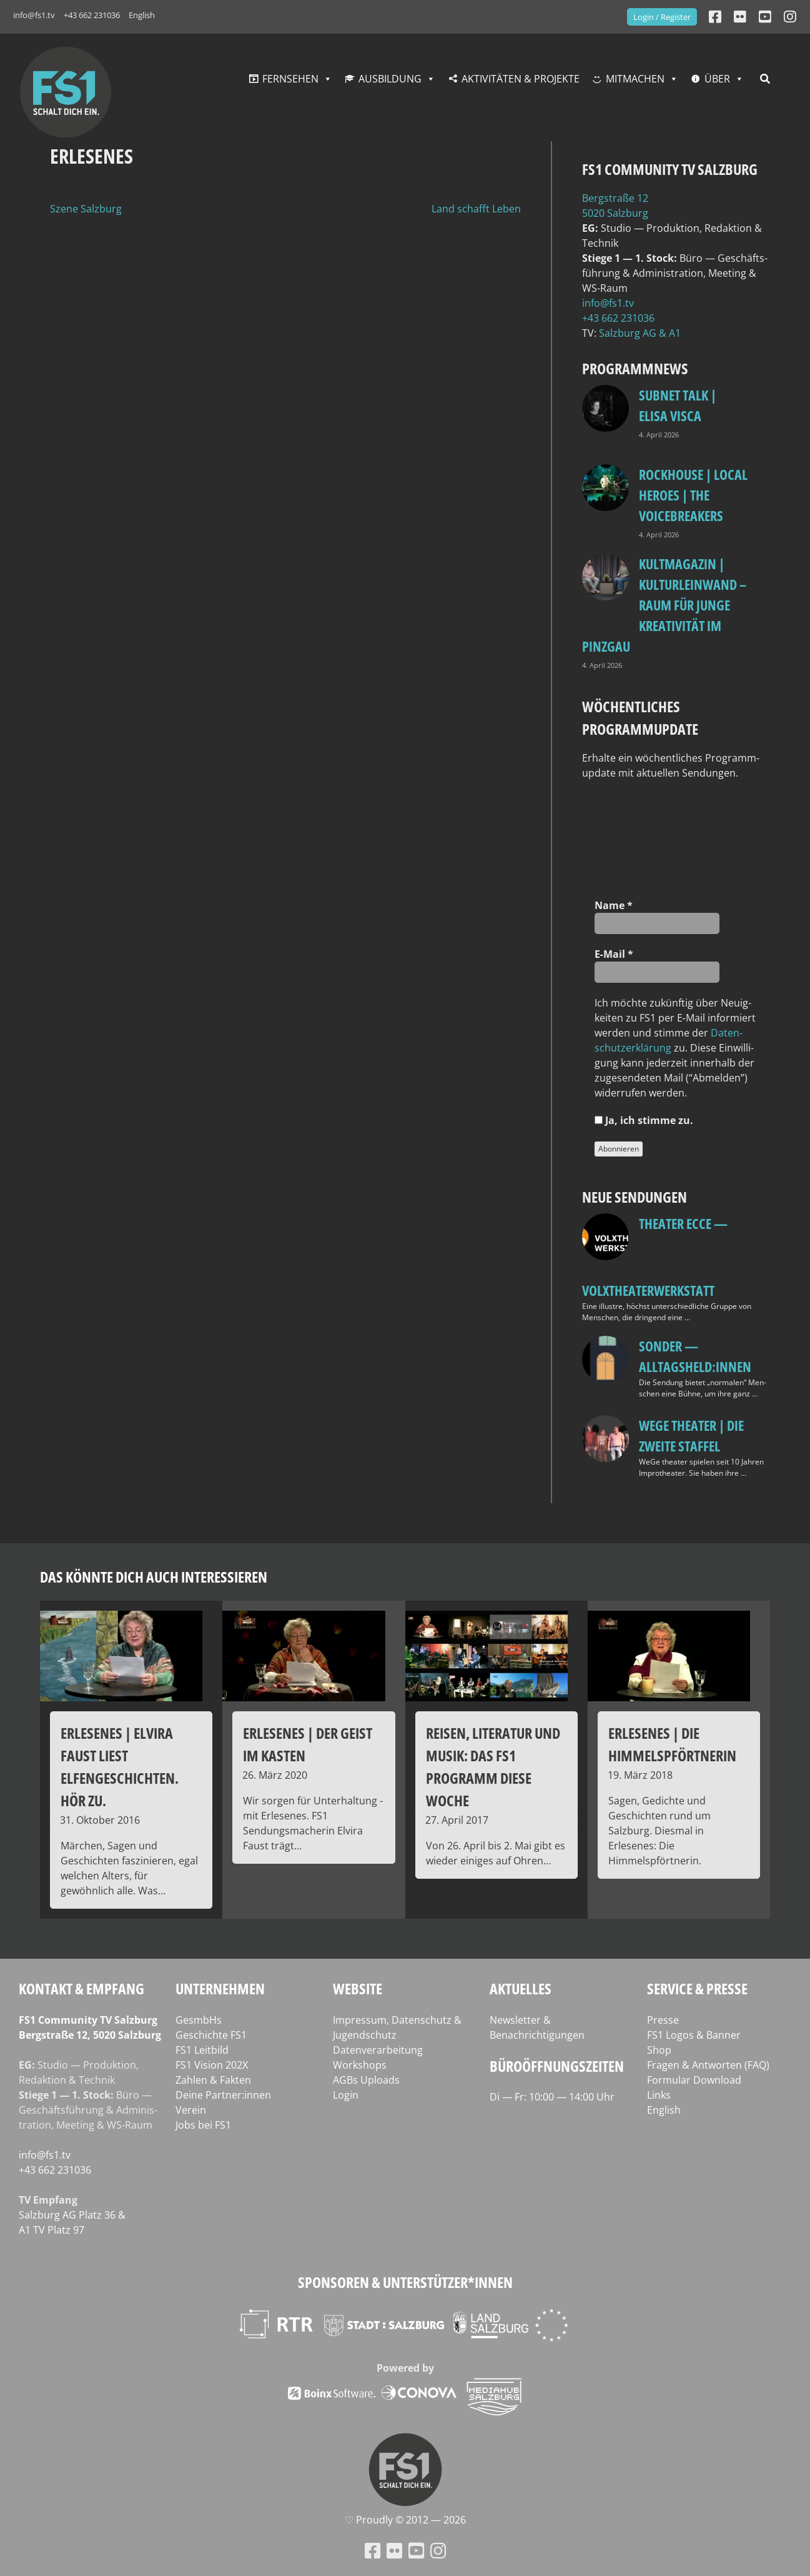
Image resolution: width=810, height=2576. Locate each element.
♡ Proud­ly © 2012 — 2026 (405, 2520)
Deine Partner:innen (223, 2095)
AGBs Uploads (366, 2080)
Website (357, 1988)
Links (659, 2095)
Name (614, 905)
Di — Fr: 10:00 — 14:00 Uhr (552, 2097)
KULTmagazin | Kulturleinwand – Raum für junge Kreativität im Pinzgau (664, 604)
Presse (663, 2020)
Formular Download (694, 2080)
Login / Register (662, 16)
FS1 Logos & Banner (694, 2035)
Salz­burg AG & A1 (640, 333)
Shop (659, 2050)
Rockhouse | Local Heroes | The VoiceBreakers (693, 495)
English (142, 15)
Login (345, 2095)
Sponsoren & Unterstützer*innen (405, 2282)
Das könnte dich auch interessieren (153, 1576)
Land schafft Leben (476, 209)
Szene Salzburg (86, 209)
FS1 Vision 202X (211, 2065)
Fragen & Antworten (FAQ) (708, 2065)
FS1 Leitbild (202, 2050)
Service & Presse (697, 1988)
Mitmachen (635, 79)
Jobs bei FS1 (203, 2125)
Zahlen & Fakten (213, 2080)
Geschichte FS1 (211, 2035)
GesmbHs (198, 2020)
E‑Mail (614, 954)
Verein (190, 2110)
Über (717, 79)
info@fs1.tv (34, 15)
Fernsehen (290, 79)
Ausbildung (390, 79)
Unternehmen (220, 1988)
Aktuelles (520, 1988)
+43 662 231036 (92, 15)
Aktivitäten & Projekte (521, 79)
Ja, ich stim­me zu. (644, 1120)
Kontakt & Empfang (81, 1988)
